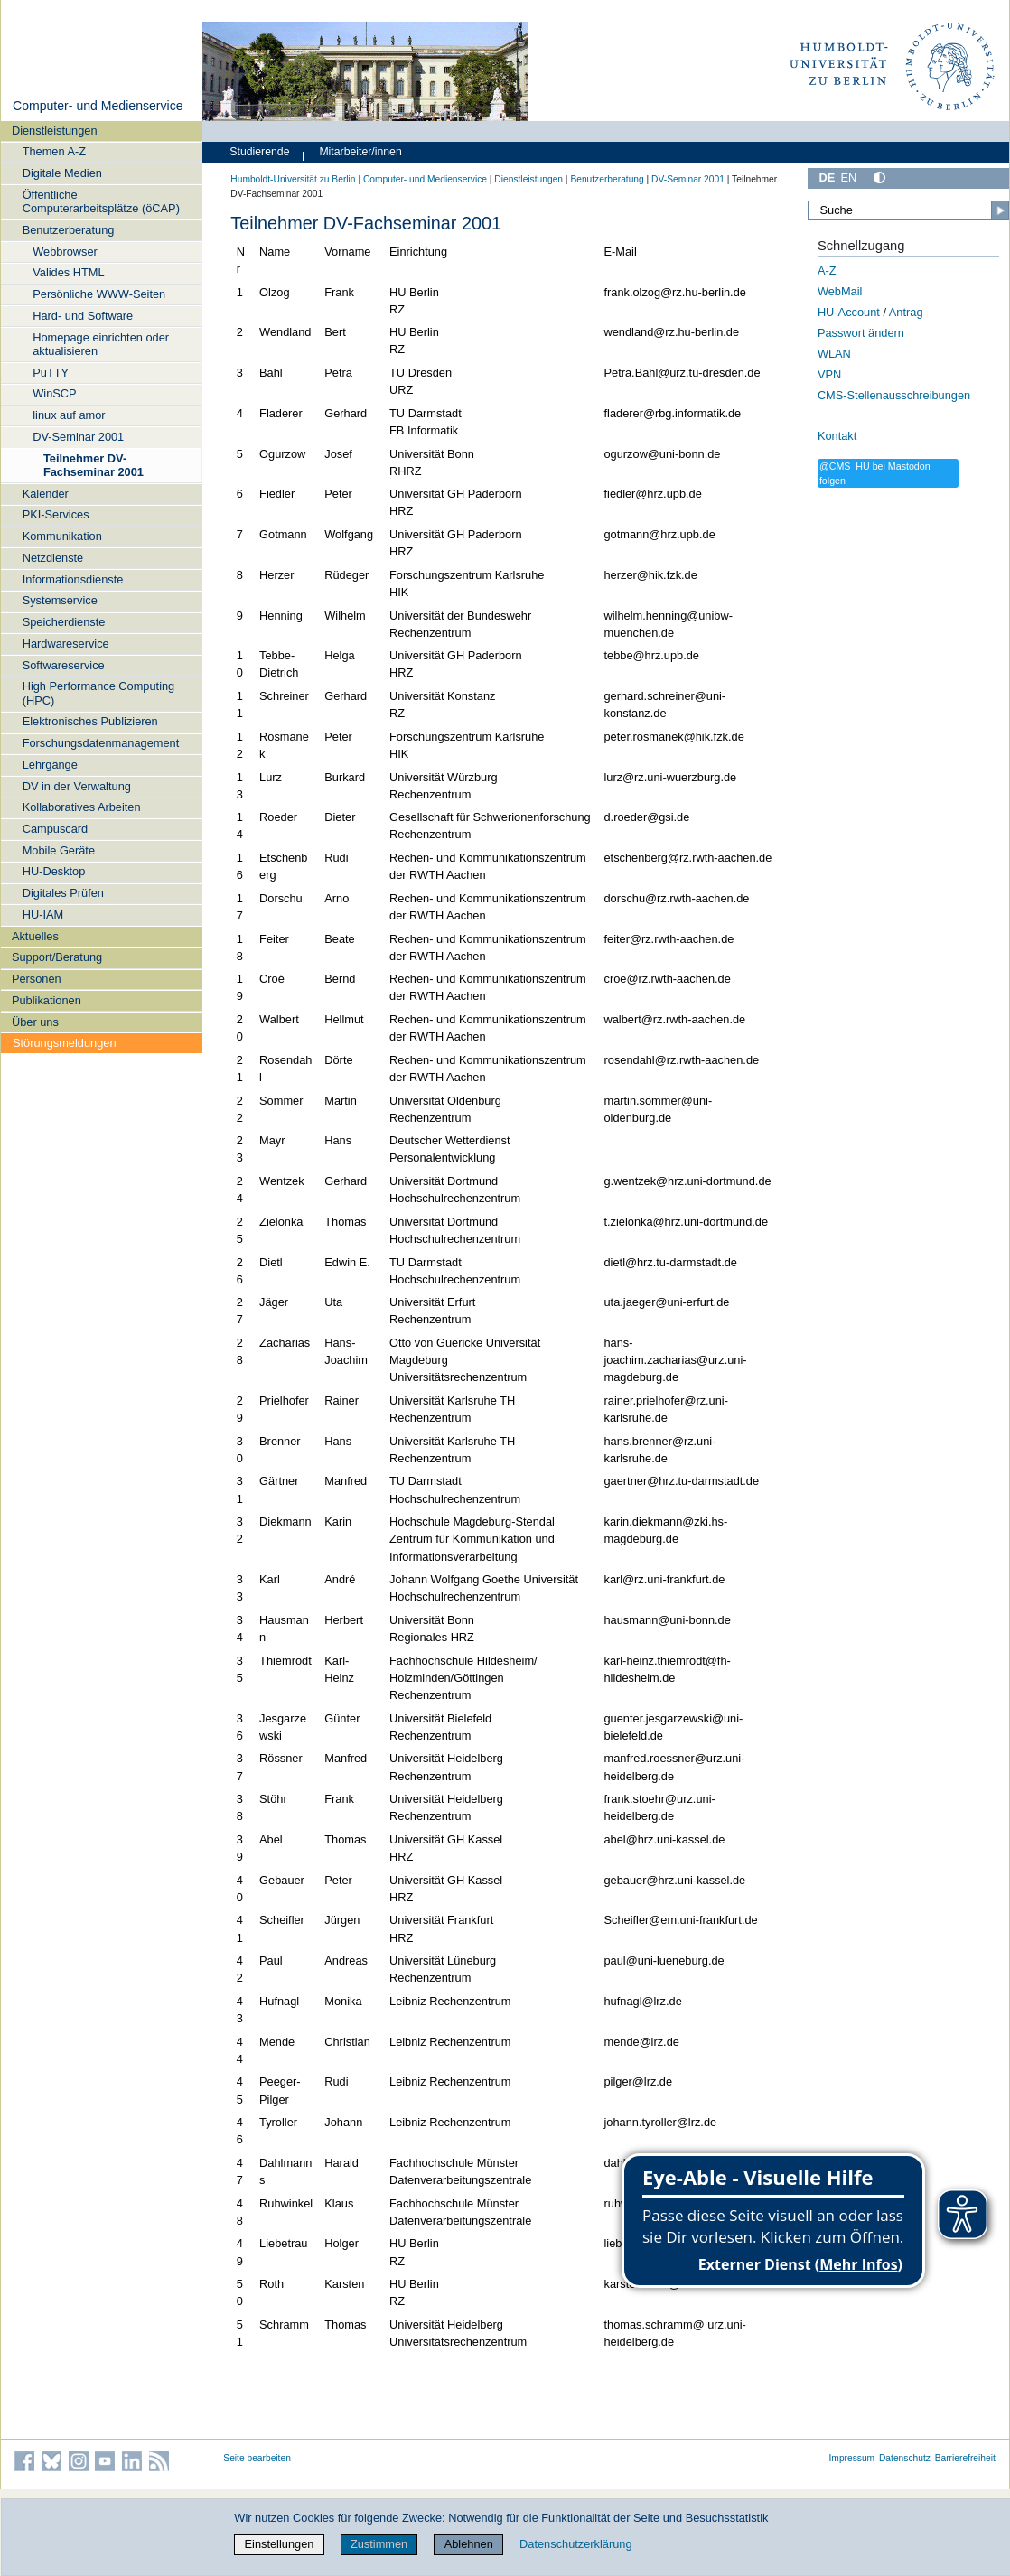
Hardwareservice (66, 643)
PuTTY (51, 372)
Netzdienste (53, 558)
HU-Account (849, 312)
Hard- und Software (83, 315)
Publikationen (46, 1000)
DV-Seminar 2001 (78, 436)
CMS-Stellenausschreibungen (894, 395)
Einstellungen (279, 2544)
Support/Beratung (57, 957)
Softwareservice (64, 665)
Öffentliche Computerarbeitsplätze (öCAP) (101, 201)
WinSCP (54, 393)
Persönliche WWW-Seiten (99, 294)
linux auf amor (69, 415)
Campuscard (56, 828)
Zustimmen (379, 2544)
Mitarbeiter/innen (360, 151)
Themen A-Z (54, 151)
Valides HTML (68, 272)
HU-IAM (43, 914)
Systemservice (60, 600)
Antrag (906, 312)
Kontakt (837, 436)
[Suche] (908, 210)
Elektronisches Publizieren (90, 721)
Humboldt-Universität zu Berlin (292, 179)
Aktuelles (35, 936)
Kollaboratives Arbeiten (82, 807)
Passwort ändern (861, 333)
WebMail (840, 291)
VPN (829, 374)
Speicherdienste (64, 622)
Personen (36, 978)
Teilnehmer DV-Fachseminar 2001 (93, 465)
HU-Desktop (54, 871)
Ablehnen (468, 2544)
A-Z (827, 270)
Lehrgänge (50, 764)
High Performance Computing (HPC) (99, 692)
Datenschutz (905, 2458)
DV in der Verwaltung (77, 786)
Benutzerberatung (69, 230)
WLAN (834, 353)
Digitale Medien (62, 173)
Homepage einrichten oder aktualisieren (101, 344)
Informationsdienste (73, 579)
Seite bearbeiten (257, 2458)
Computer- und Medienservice (98, 105)
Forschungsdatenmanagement (101, 743)
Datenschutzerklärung (575, 2544)
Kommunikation (62, 536)
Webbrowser (65, 251)
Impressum (852, 2458)
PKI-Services (56, 514)
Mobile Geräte (59, 850)
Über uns (35, 1022)
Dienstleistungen (55, 130)
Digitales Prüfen (63, 893)
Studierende (259, 151)
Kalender (46, 493)
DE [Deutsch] (826, 177)
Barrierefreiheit (965, 2458)
